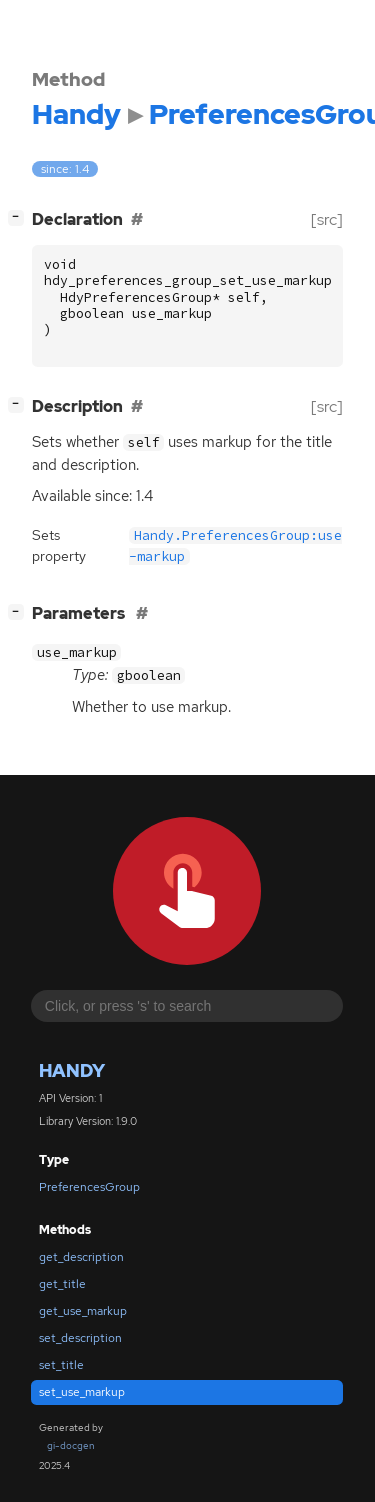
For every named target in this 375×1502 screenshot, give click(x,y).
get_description (81, 1257)
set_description (80, 1338)
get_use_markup (83, 1311)
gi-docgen (71, 1445)
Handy (72, 1070)
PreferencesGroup (89, 1187)
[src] (327, 219)
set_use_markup (82, 1392)
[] (20, 217)
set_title (61, 1365)
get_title (62, 1284)
